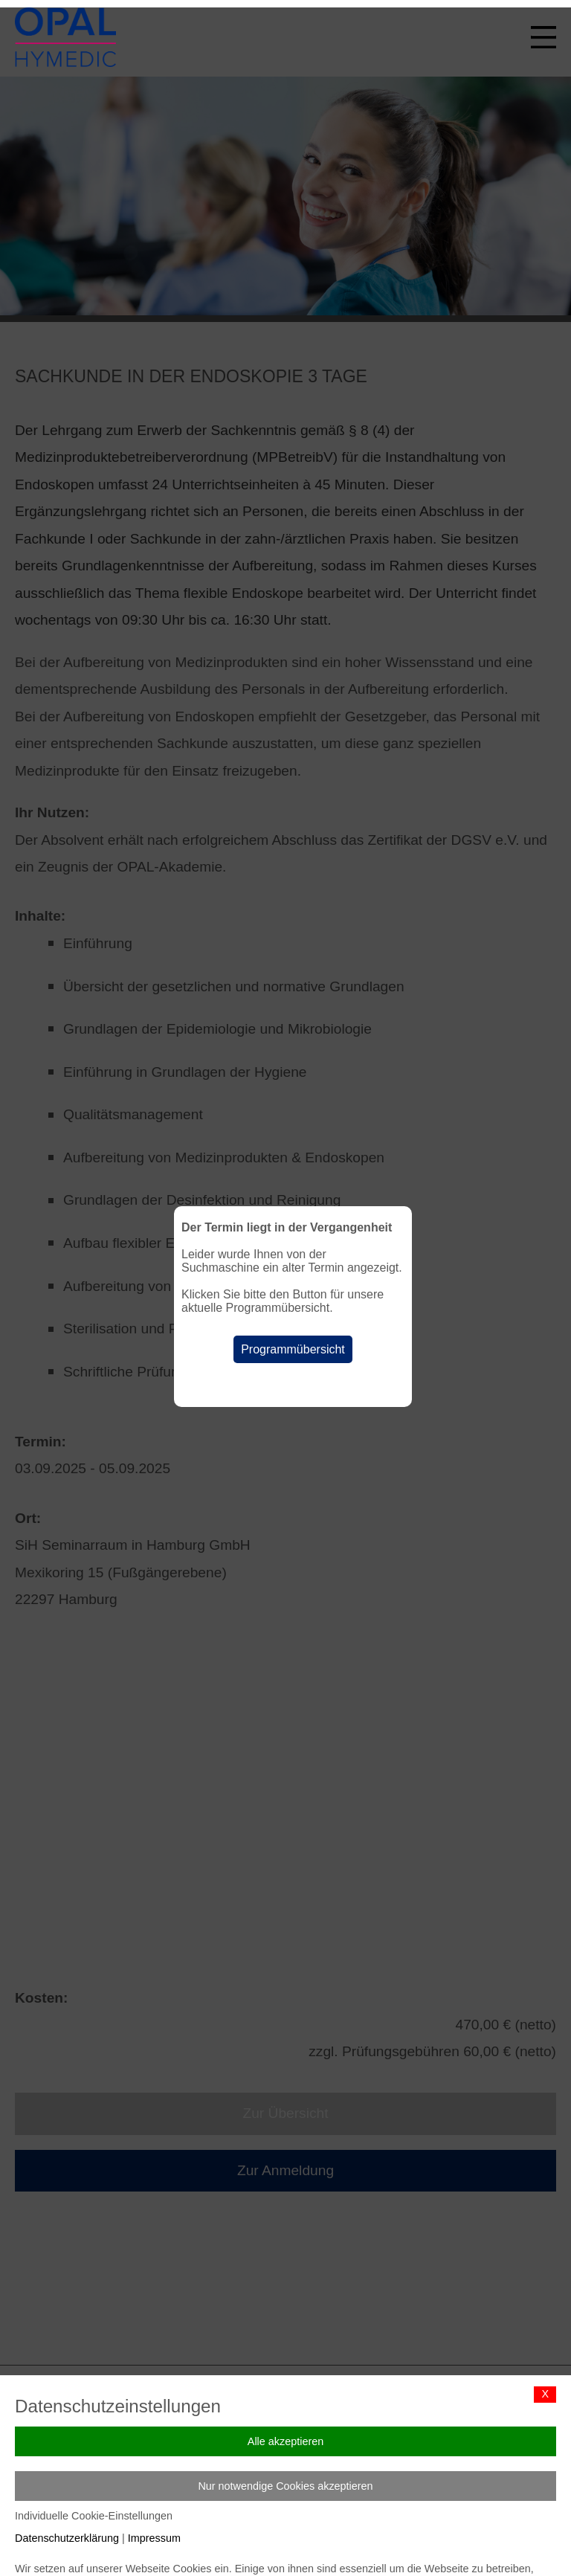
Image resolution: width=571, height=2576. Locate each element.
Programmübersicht (293, 1349)
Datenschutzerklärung (67, 2538)
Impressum (154, 2538)
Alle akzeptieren (285, 2441)
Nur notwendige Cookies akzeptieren (285, 2486)
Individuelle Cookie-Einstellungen (93, 2516)
